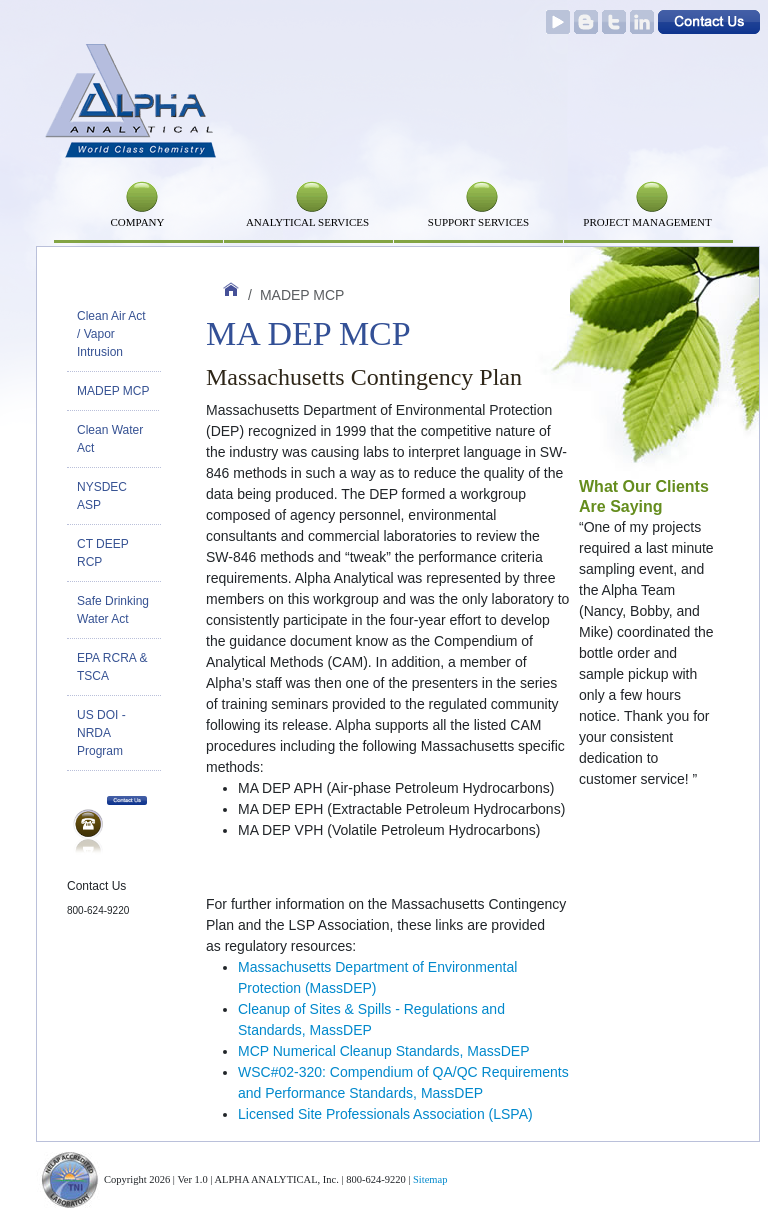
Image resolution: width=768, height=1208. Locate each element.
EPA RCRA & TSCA (112, 667)
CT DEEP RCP (103, 553)
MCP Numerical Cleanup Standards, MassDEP (384, 1051)
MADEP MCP (113, 391)
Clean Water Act (110, 439)
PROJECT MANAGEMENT (647, 222)
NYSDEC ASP (102, 496)
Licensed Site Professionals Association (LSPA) (385, 1114)
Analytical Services (307, 222)
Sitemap (430, 1179)
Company (137, 222)
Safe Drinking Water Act (113, 610)
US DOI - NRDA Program (101, 733)
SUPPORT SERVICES (478, 222)
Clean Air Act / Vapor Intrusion (111, 334)
